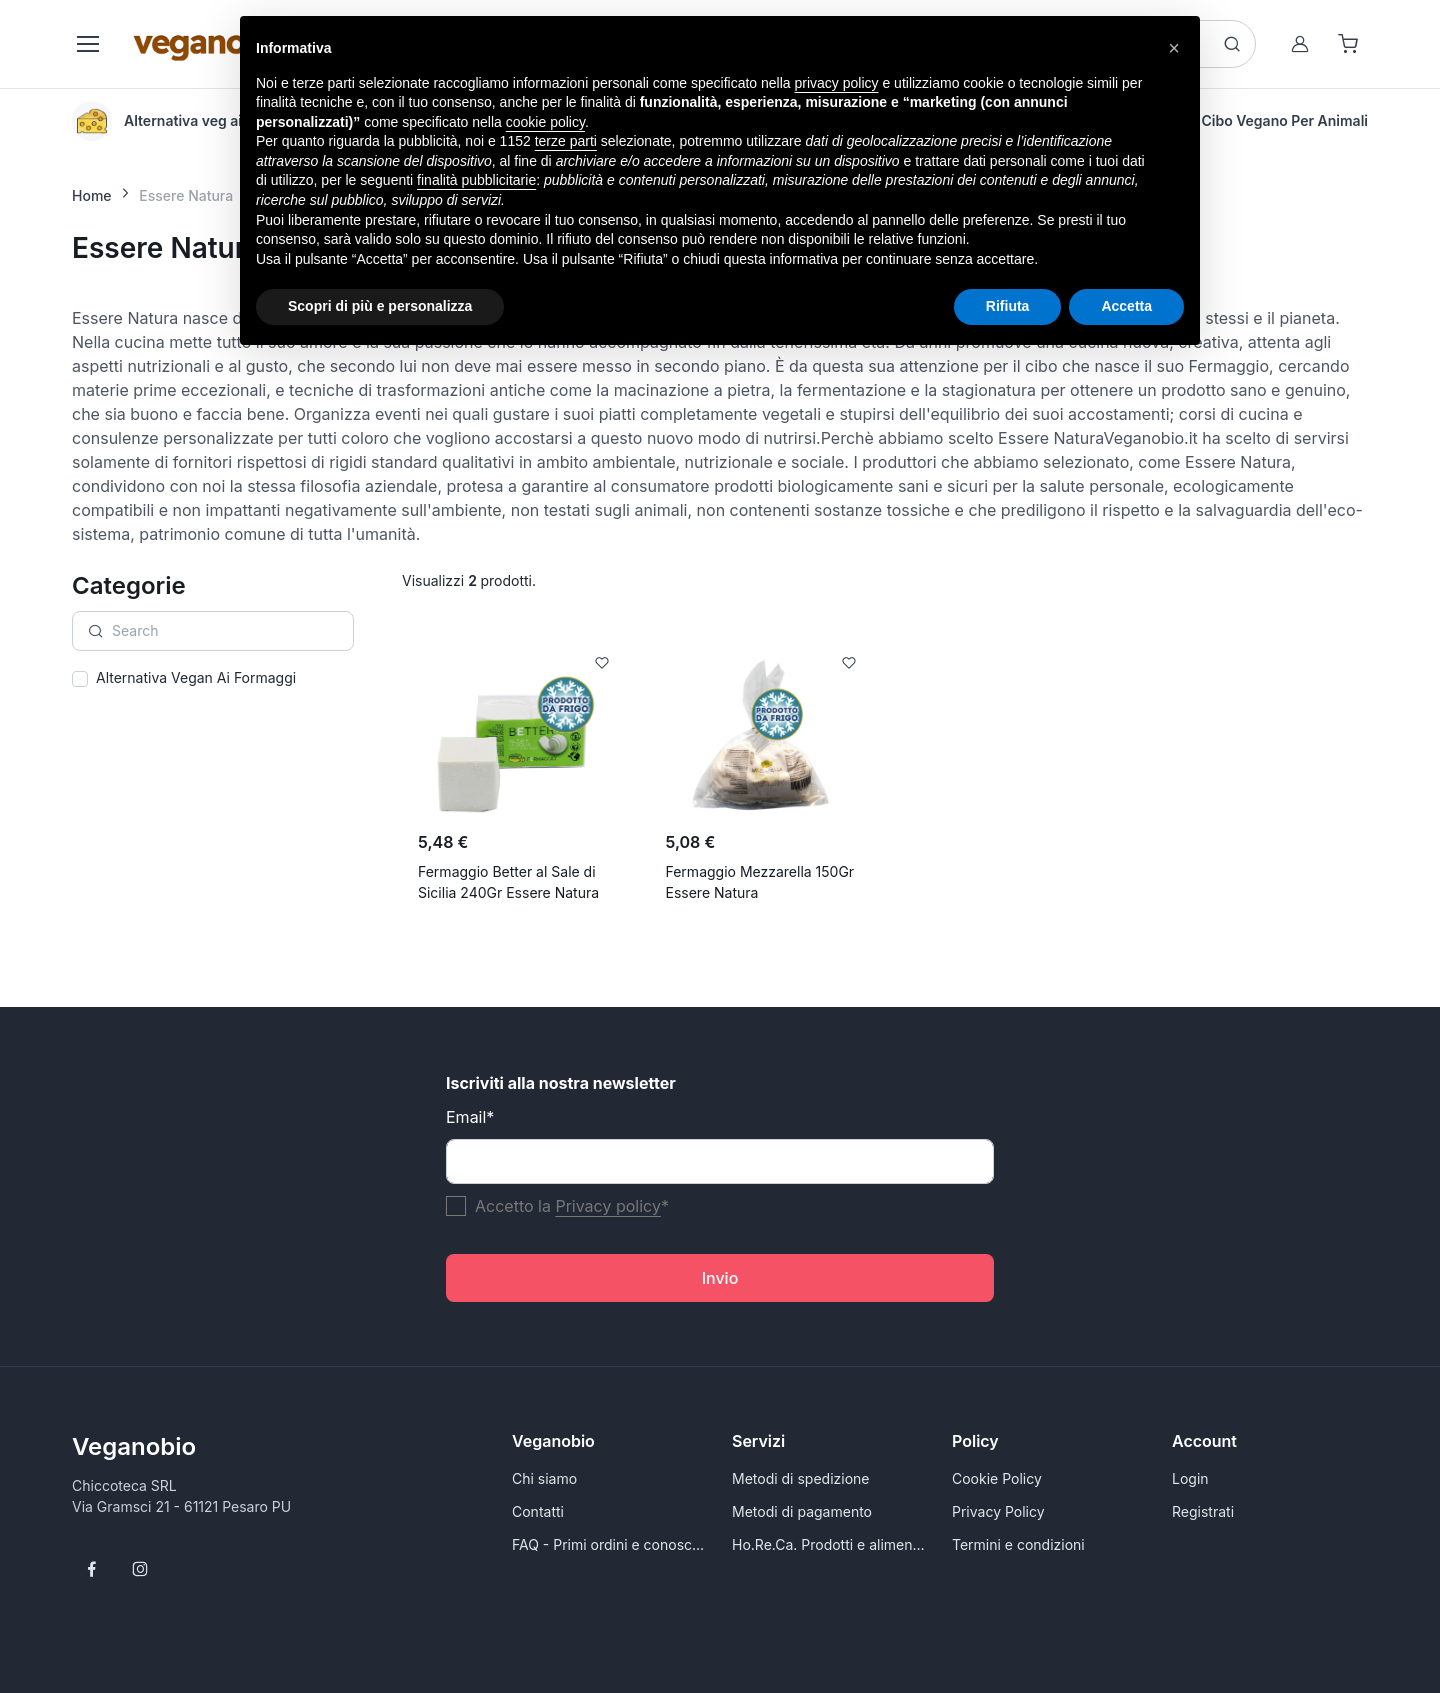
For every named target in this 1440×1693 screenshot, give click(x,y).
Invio (720, 1278)
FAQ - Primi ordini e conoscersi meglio (610, 1544)
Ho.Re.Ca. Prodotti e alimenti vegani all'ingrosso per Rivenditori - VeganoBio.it (830, 1544)
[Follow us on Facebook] (92, 1569)
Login (1190, 1478)
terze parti (566, 141)
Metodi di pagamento (802, 1511)
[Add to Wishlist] (602, 663)
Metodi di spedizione (800, 1478)
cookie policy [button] (545, 122)
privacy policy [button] (837, 83)
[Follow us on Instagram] (140, 1569)
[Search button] (1232, 44)
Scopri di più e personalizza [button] (380, 306)
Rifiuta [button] (1008, 306)
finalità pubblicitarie (476, 180)
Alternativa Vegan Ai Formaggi (196, 677)
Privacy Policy (998, 1511)
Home (92, 195)
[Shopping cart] (1348, 44)
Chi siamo (544, 1478)
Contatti (538, 1511)
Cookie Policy (997, 1478)
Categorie (129, 585)
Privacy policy (607, 1206)
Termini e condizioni (1018, 1544)
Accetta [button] (1126, 306)
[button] (1174, 48)
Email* (470, 1117)
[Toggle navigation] (87, 44)
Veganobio (134, 1446)
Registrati (1203, 1511)
